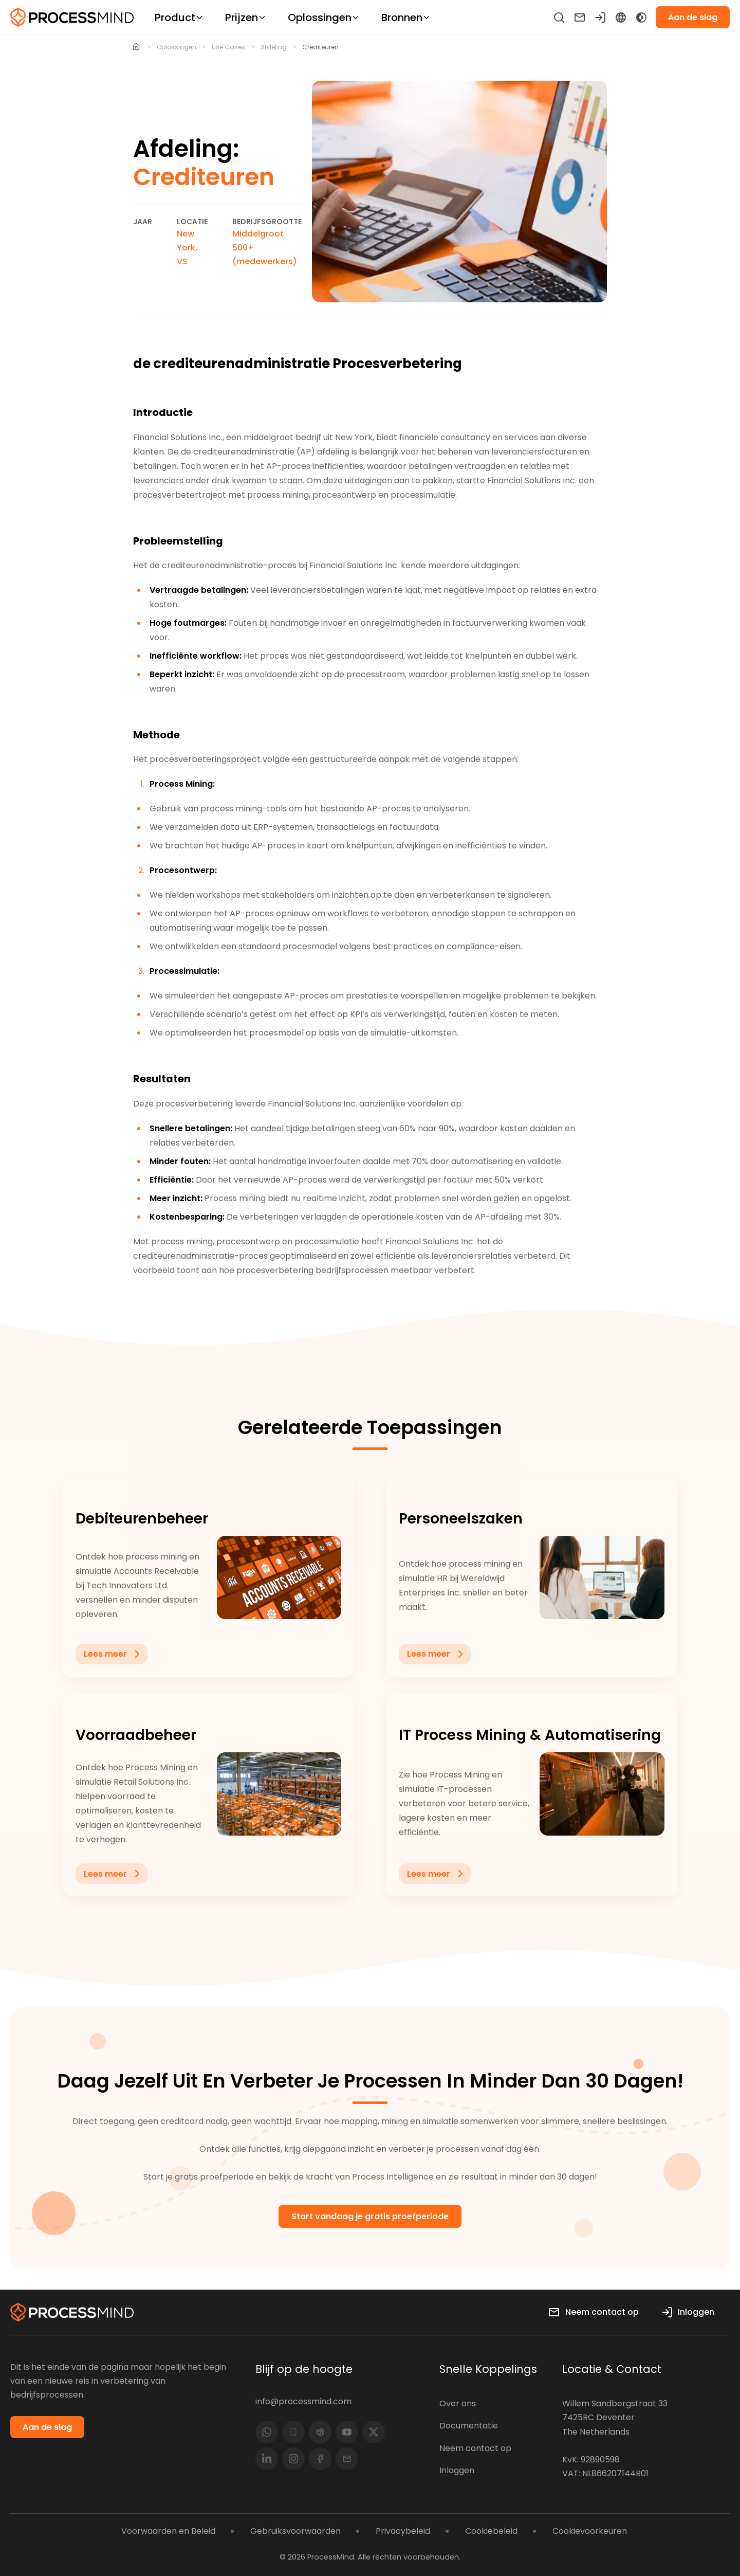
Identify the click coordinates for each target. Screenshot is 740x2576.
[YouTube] (347, 2432)
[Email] (347, 2458)
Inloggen (456, 2470)
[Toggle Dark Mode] (641, 17)
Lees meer (113, 1689)
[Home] (136, 47)
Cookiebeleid (491, 2531)
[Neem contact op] (579, 17)
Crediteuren (320, 47)
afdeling (274, 47)
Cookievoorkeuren (589, 2531)
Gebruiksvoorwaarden (295, 2531)
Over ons (457, 2403)
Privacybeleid (403, 2531)
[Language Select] (621, 17)
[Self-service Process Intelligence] (72, 17)
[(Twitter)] (373, 2432)
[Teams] (320, 2432)
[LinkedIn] (266, 2458)
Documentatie (468, 2426)
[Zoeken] (559, 17)
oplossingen (176, 47)
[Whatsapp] (266, 2432)
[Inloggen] (600, 17)
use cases (228, 47)
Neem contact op (475, 2448)
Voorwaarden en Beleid (168, 2531)
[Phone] (293, 2432)
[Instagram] (293, 2458)
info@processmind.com (303, 2401)
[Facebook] (320, 2458)
